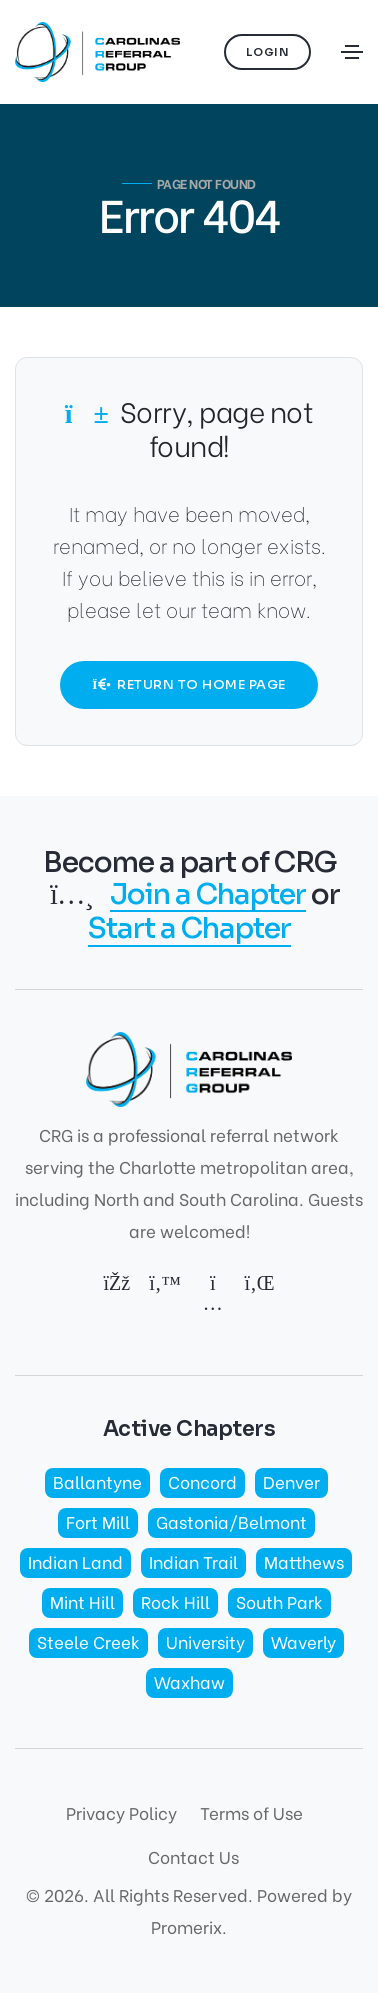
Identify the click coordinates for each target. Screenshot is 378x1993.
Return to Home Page (189, 684)
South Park (279, 1601)
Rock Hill (175, 1601)
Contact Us (193, 1856)
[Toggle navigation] (352, 52)
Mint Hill (82, 1601)
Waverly (303, 1641)
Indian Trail (193, 1561)
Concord (202, 1481)
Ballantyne (97, 1481)
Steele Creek (88, 1641)
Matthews (304, 1561)
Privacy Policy (121, 1812)
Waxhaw (189, 1681)
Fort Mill (98, 1521)
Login (268, 52)
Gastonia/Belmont (231, 1521)
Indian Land (75, 1561)
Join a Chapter (208, 895)
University (205, 1641)
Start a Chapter (189, 929)
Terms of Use (251, 1812)
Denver (291, 1481)
